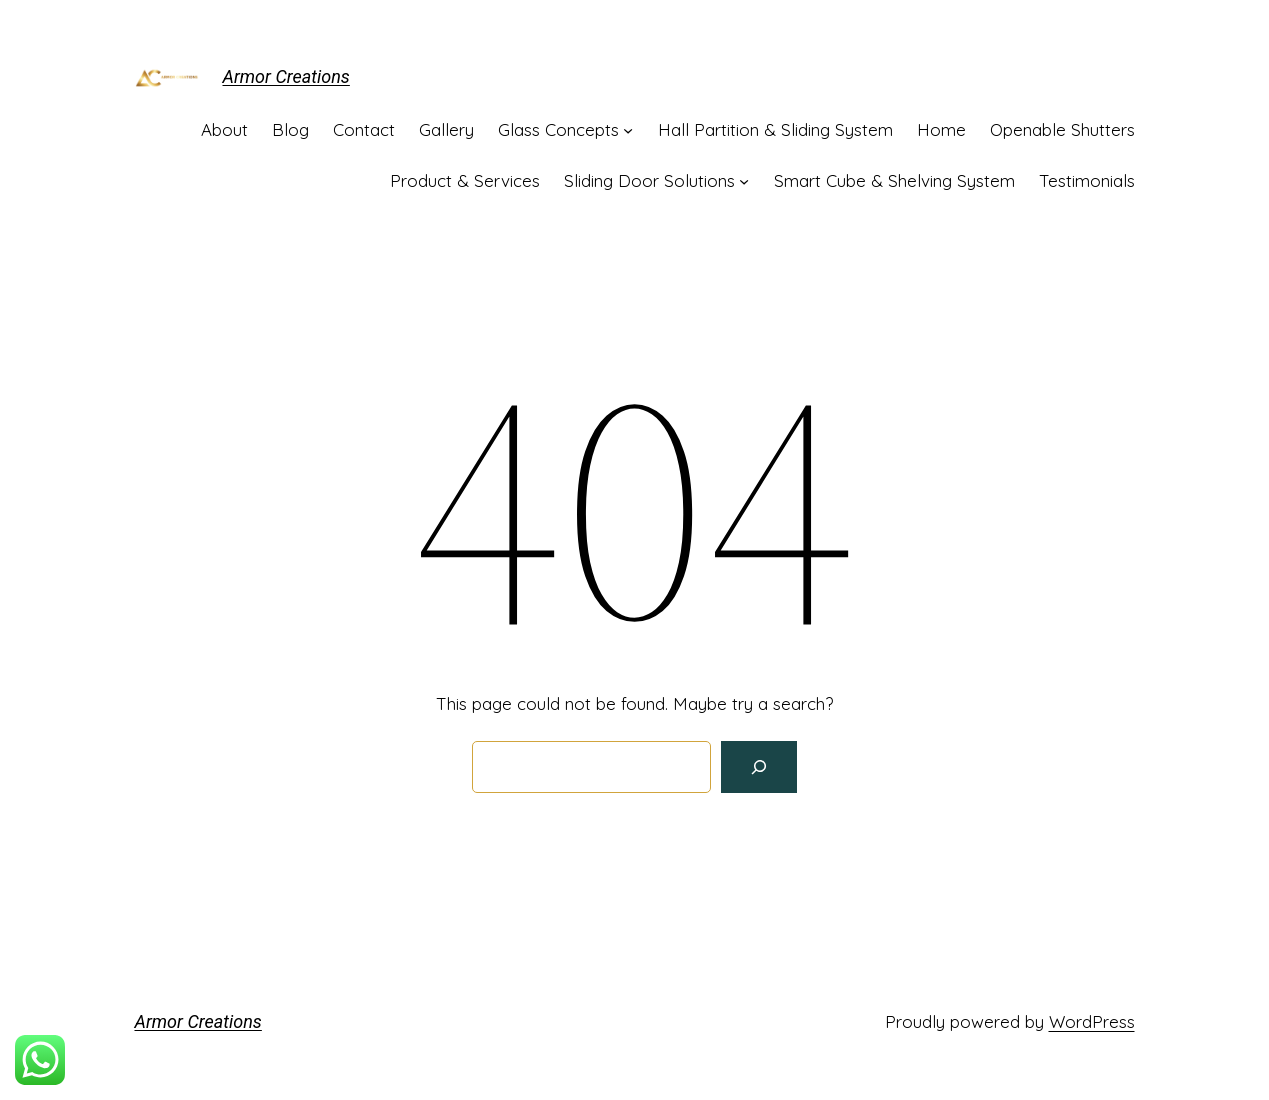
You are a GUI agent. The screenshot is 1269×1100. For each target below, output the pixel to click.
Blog (290, 129)
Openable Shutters (1062, 129)
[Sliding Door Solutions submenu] (744, 181)
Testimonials (1087, 180)
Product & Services (465, 180)
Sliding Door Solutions (649, 180)
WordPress (1092, 1021)
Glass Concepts (558, 129)
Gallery (446, 129)
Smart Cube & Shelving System (894, 180)
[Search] (759, 767)
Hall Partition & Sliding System (775, 129)
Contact (364, 129)
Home (941, 129)
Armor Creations (286, 76)
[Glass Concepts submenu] (628, 130)
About (224, 129)
